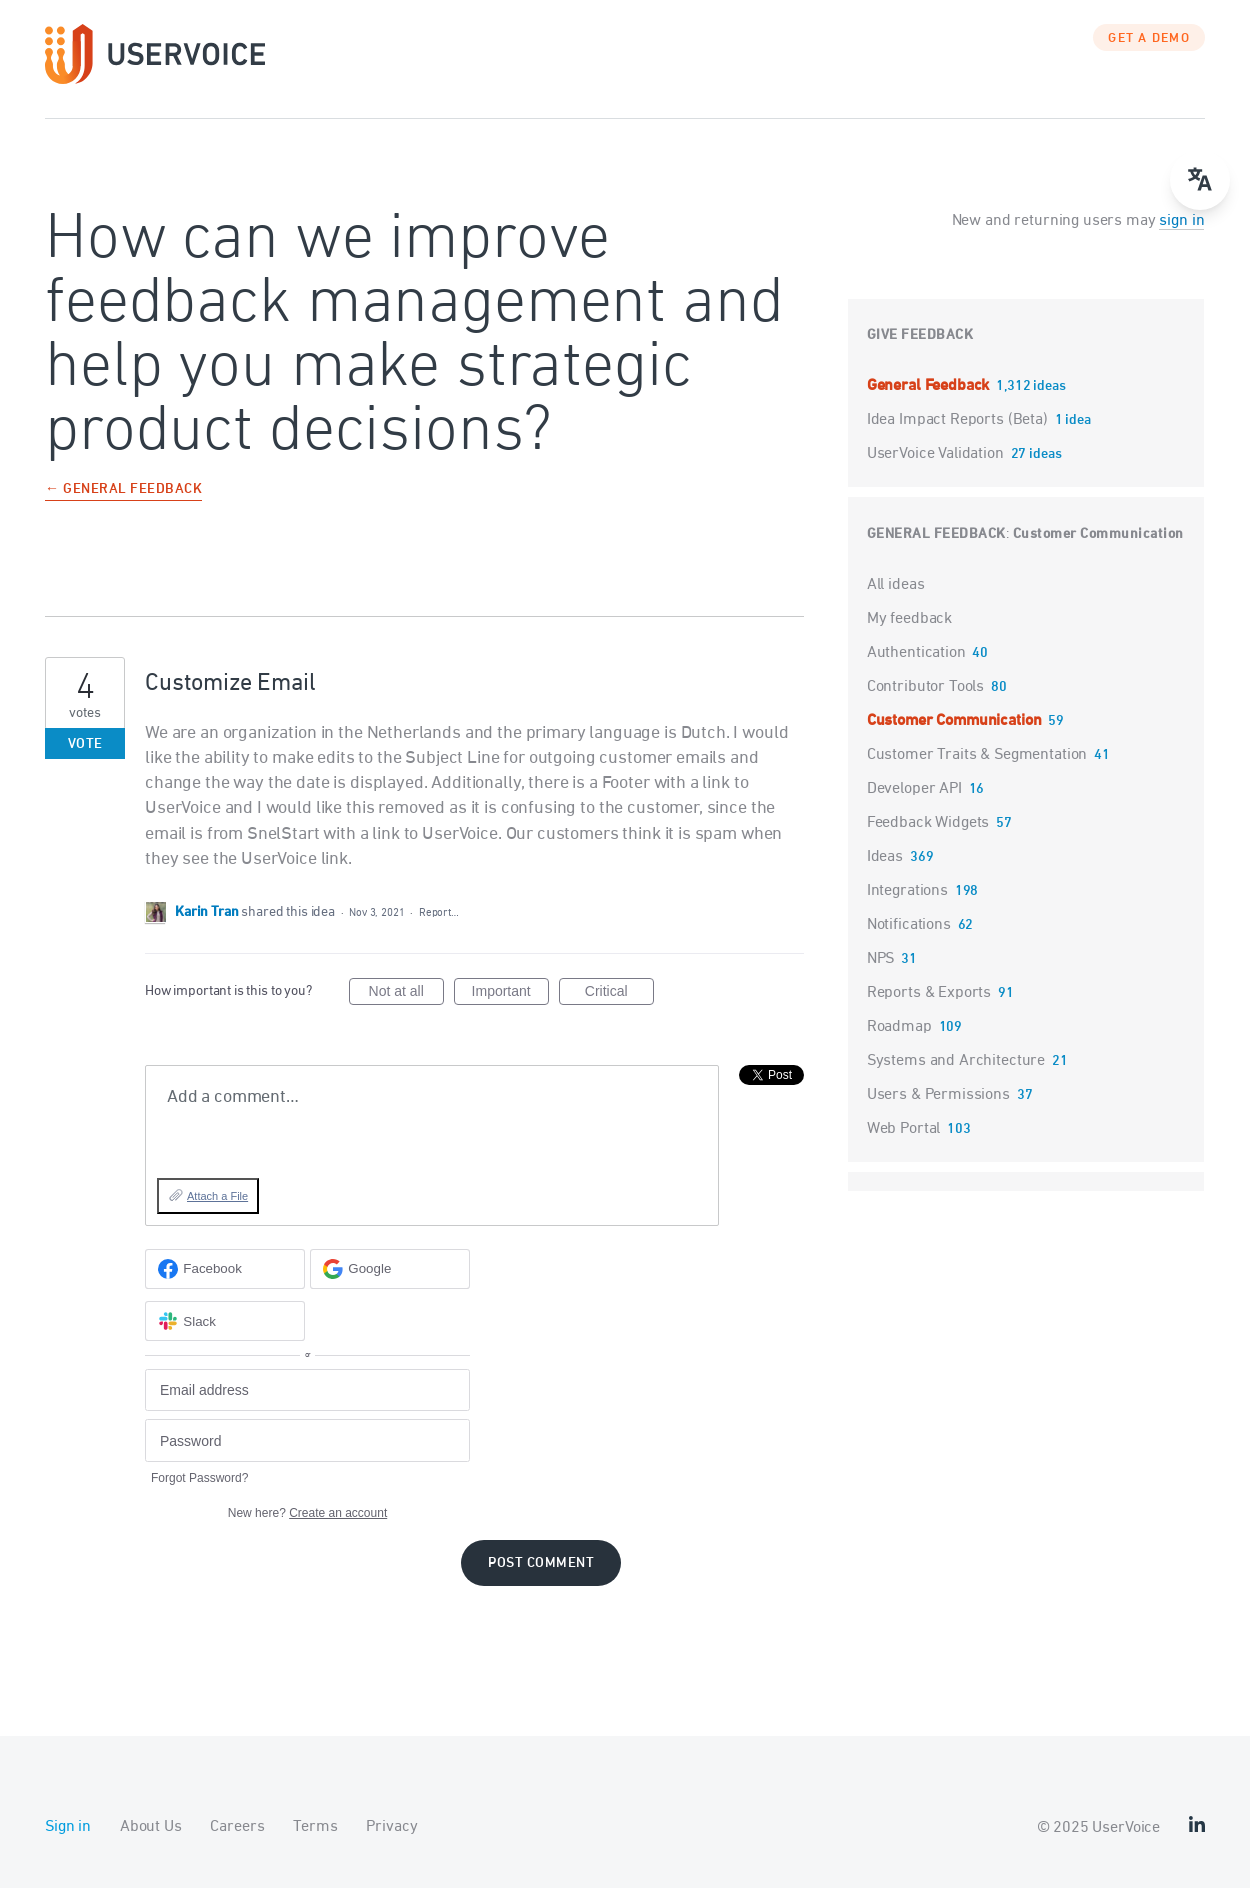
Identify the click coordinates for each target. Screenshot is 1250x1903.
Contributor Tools (925, 702)
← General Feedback (123, 505)
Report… (439, 928)
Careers (237, 1842)
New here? (307, 1528)
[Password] (307, 1456)
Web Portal (904, 1144)
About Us (151, 1842)
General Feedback (930, 401)
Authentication (916, 668)
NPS (881, 974)
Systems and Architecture (956, 1076)
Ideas (885, 872)
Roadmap (899, 1042)
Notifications (909, 940)
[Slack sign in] (225, 1337)
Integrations (907, 906)
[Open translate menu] (1200, 180)
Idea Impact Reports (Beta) (959, 435)
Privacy (391, 1842)
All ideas (896, 600)
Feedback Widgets (928, 838)
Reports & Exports (929, 1008)
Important (510, 1010)
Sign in (68, 1842)
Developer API (914, 804)
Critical (619, 1010)
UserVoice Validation (937, 469)
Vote (85, 759)
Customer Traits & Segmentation (977, 770)
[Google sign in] (390, 1284)
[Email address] (307, 1405)
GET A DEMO (1149, 55)
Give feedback (920, 350)
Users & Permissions (938, 1110)
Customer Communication (1098, 549)
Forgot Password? (199, 1493)
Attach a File (217, 1212)
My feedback (909, 634)
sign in (1181, 236)
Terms (315, 1842)
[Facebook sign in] (225, 1284)
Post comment (541, 1578)
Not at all (406, 1010)
